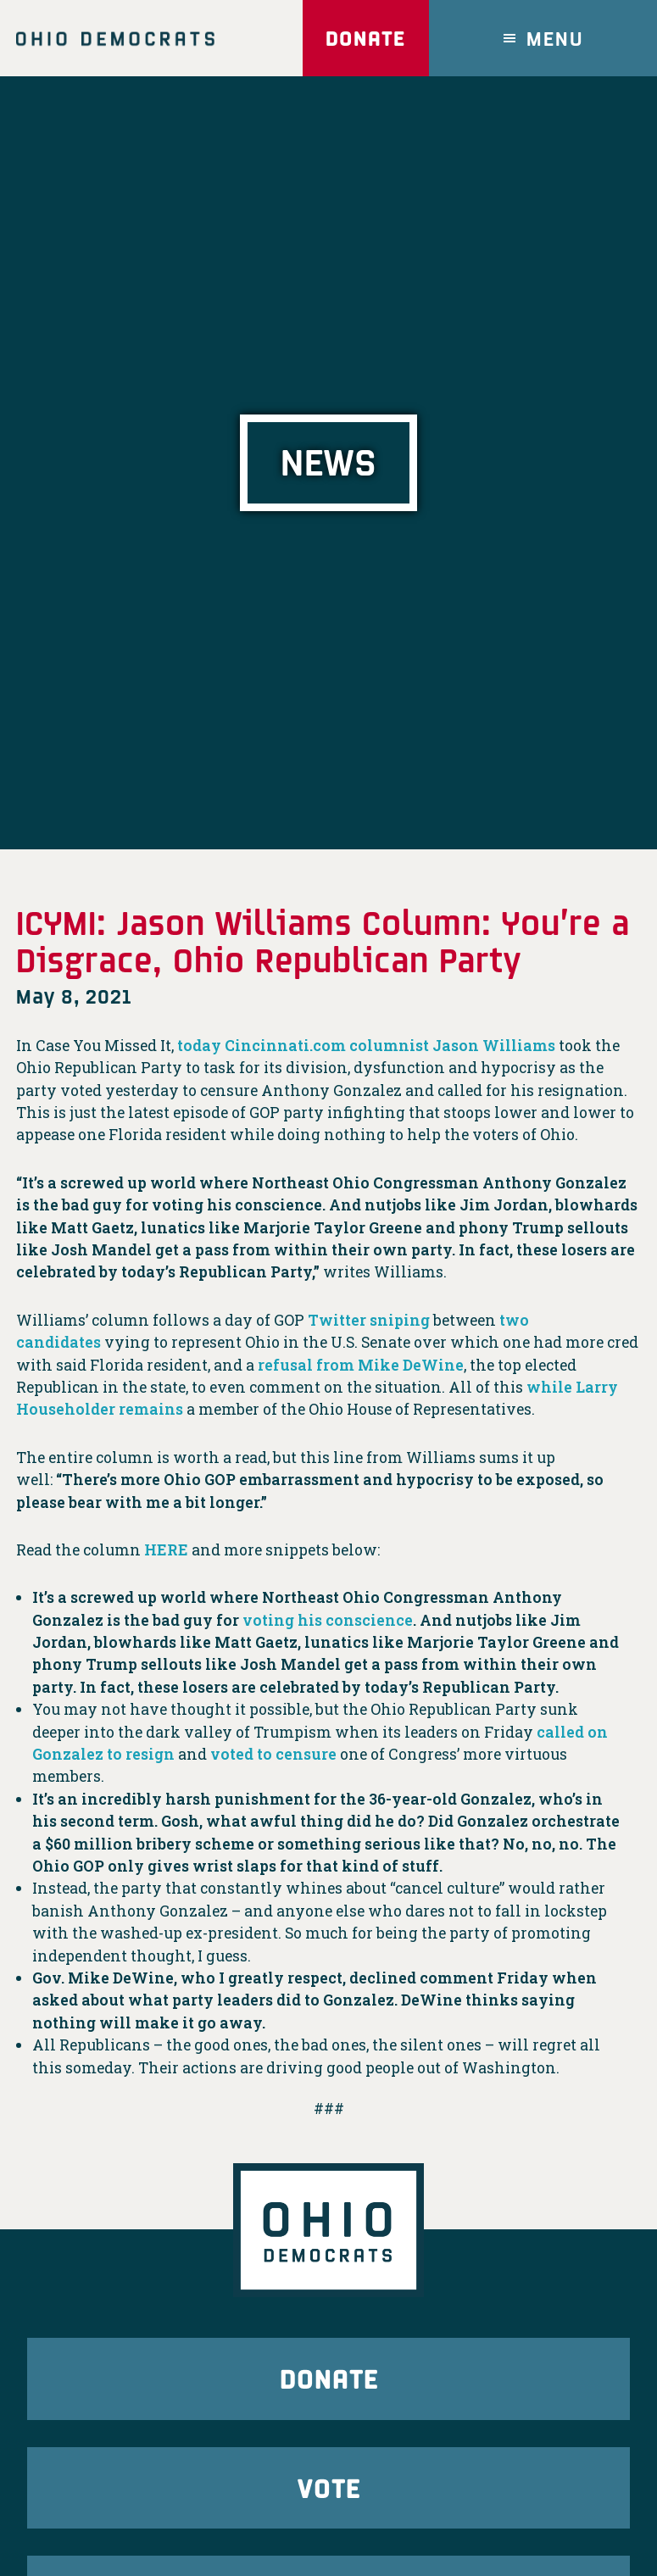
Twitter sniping (369, 1320)
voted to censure (273, 1754)
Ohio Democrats (115, 38)
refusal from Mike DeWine (361, 1365)
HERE (166, 1550)
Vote (329, 2487)
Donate (365, 37)
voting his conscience (327, 1620)
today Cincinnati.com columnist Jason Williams (366, 1045)
